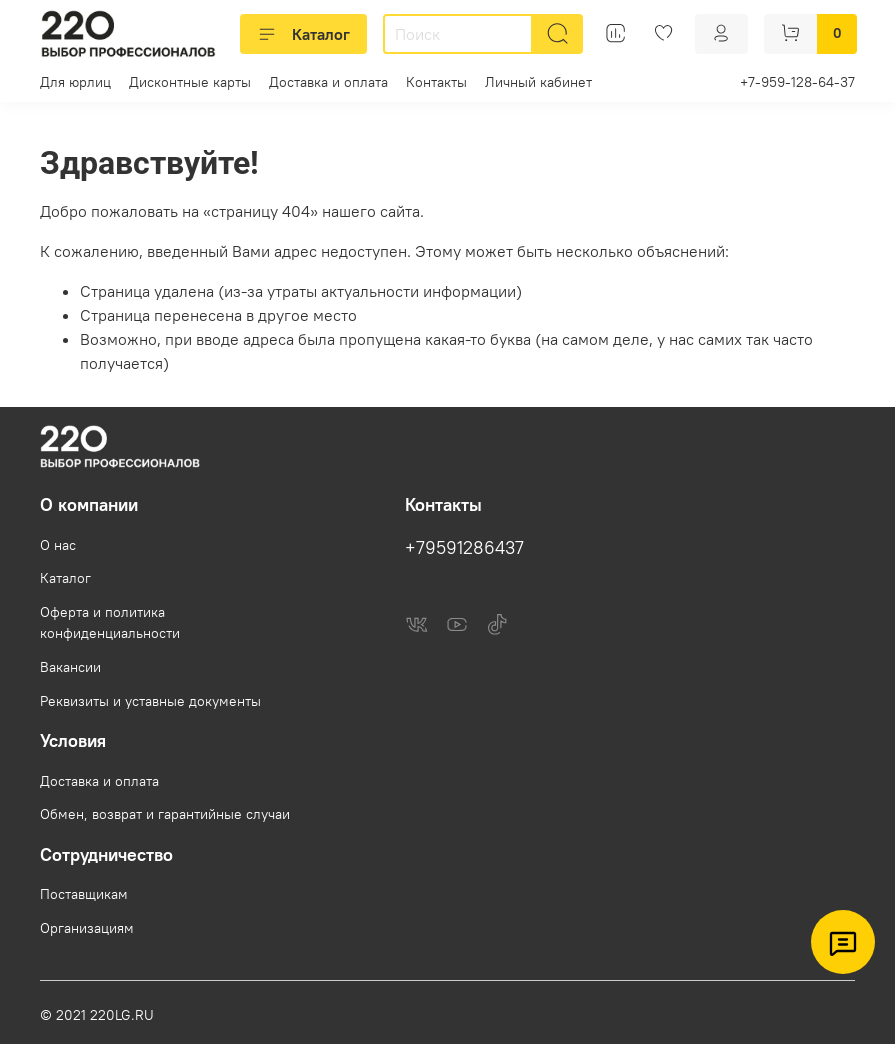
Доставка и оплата (328, 82)
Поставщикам (84, 894)
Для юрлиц (75, 82)
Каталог (303, 34)
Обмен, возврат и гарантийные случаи (165, 814)
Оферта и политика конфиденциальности (110, 623)
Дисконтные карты (190, 82)
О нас (58, 545)
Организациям (87, 928)
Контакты (436, 82)
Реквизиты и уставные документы (150, 701)
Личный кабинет (538, 82)
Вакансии (70, 667)
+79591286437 (464, 548)
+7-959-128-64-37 (797, 82)
